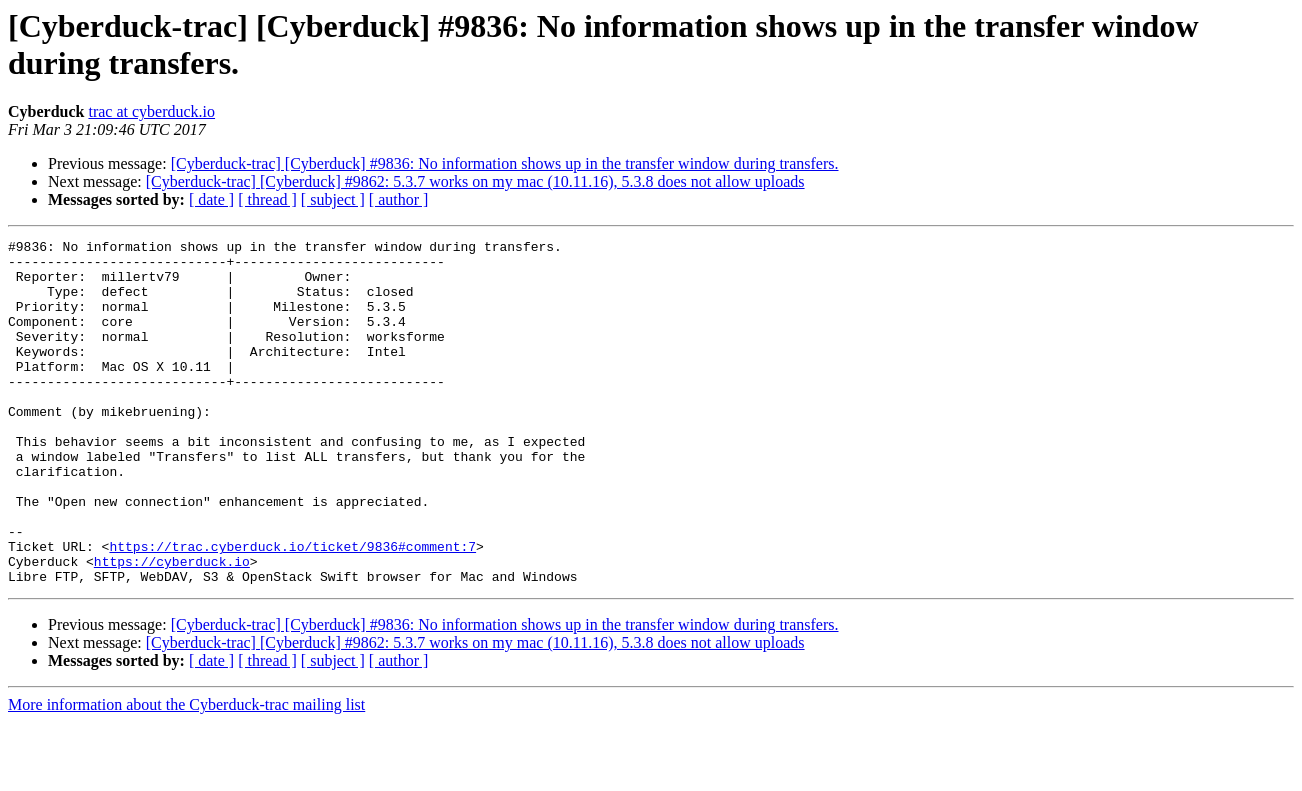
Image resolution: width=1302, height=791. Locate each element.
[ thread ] (267, 199)
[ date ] (211, 199)
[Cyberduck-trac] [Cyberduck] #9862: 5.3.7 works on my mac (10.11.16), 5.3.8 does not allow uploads (475, 181)
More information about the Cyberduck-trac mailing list (186, 773)
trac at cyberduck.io (151, 111)
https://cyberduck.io (172, 627)
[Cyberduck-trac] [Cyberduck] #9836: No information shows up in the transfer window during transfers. (505, 163)
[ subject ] (333, 199)
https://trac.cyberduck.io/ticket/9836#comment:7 (292, 609)
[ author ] (399, 199)
